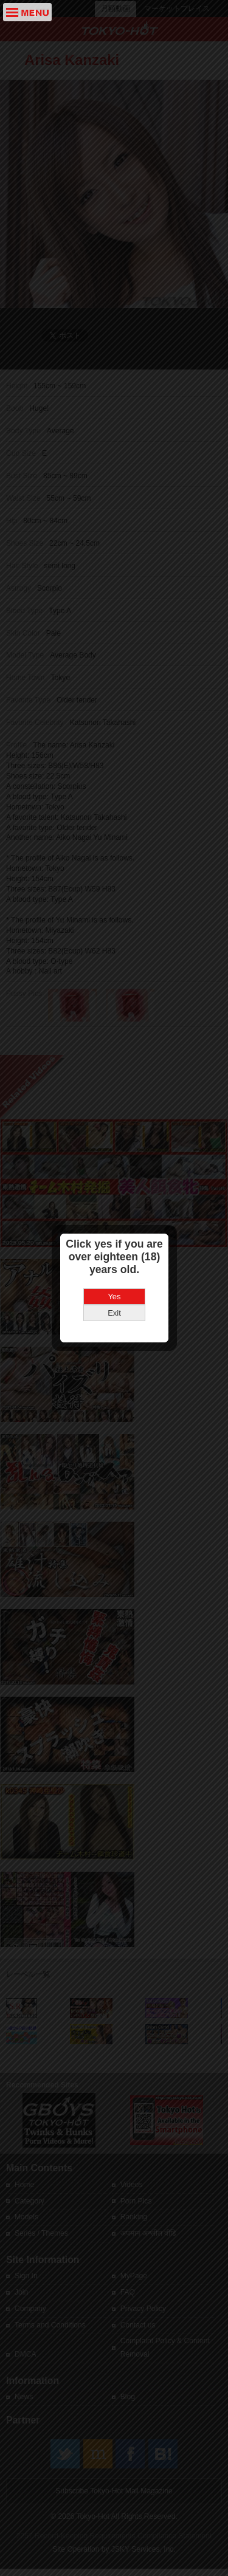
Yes (114, 1257)
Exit (114, 1274)
